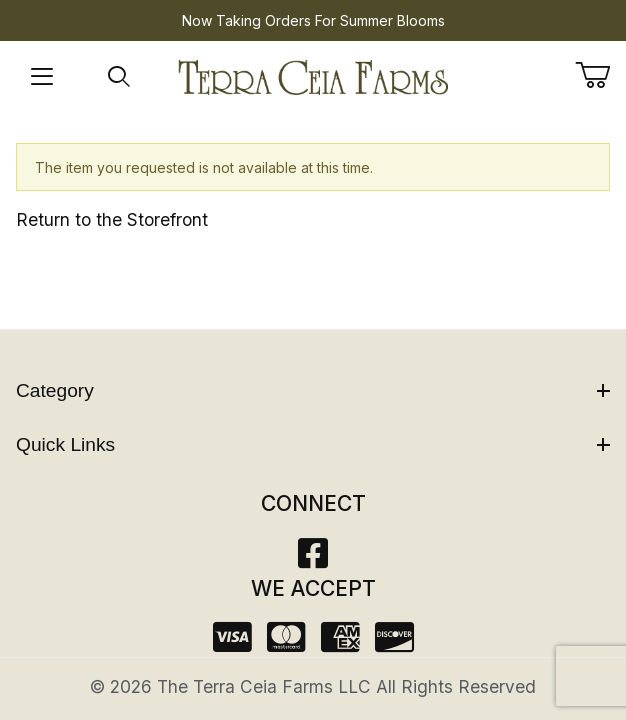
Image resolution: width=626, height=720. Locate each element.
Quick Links (313, 444)
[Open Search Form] (119, 77)
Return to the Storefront (112, 219)
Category (313, 390)
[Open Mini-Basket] (600, 75)
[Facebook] (313, 559)
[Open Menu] (42, 77)
